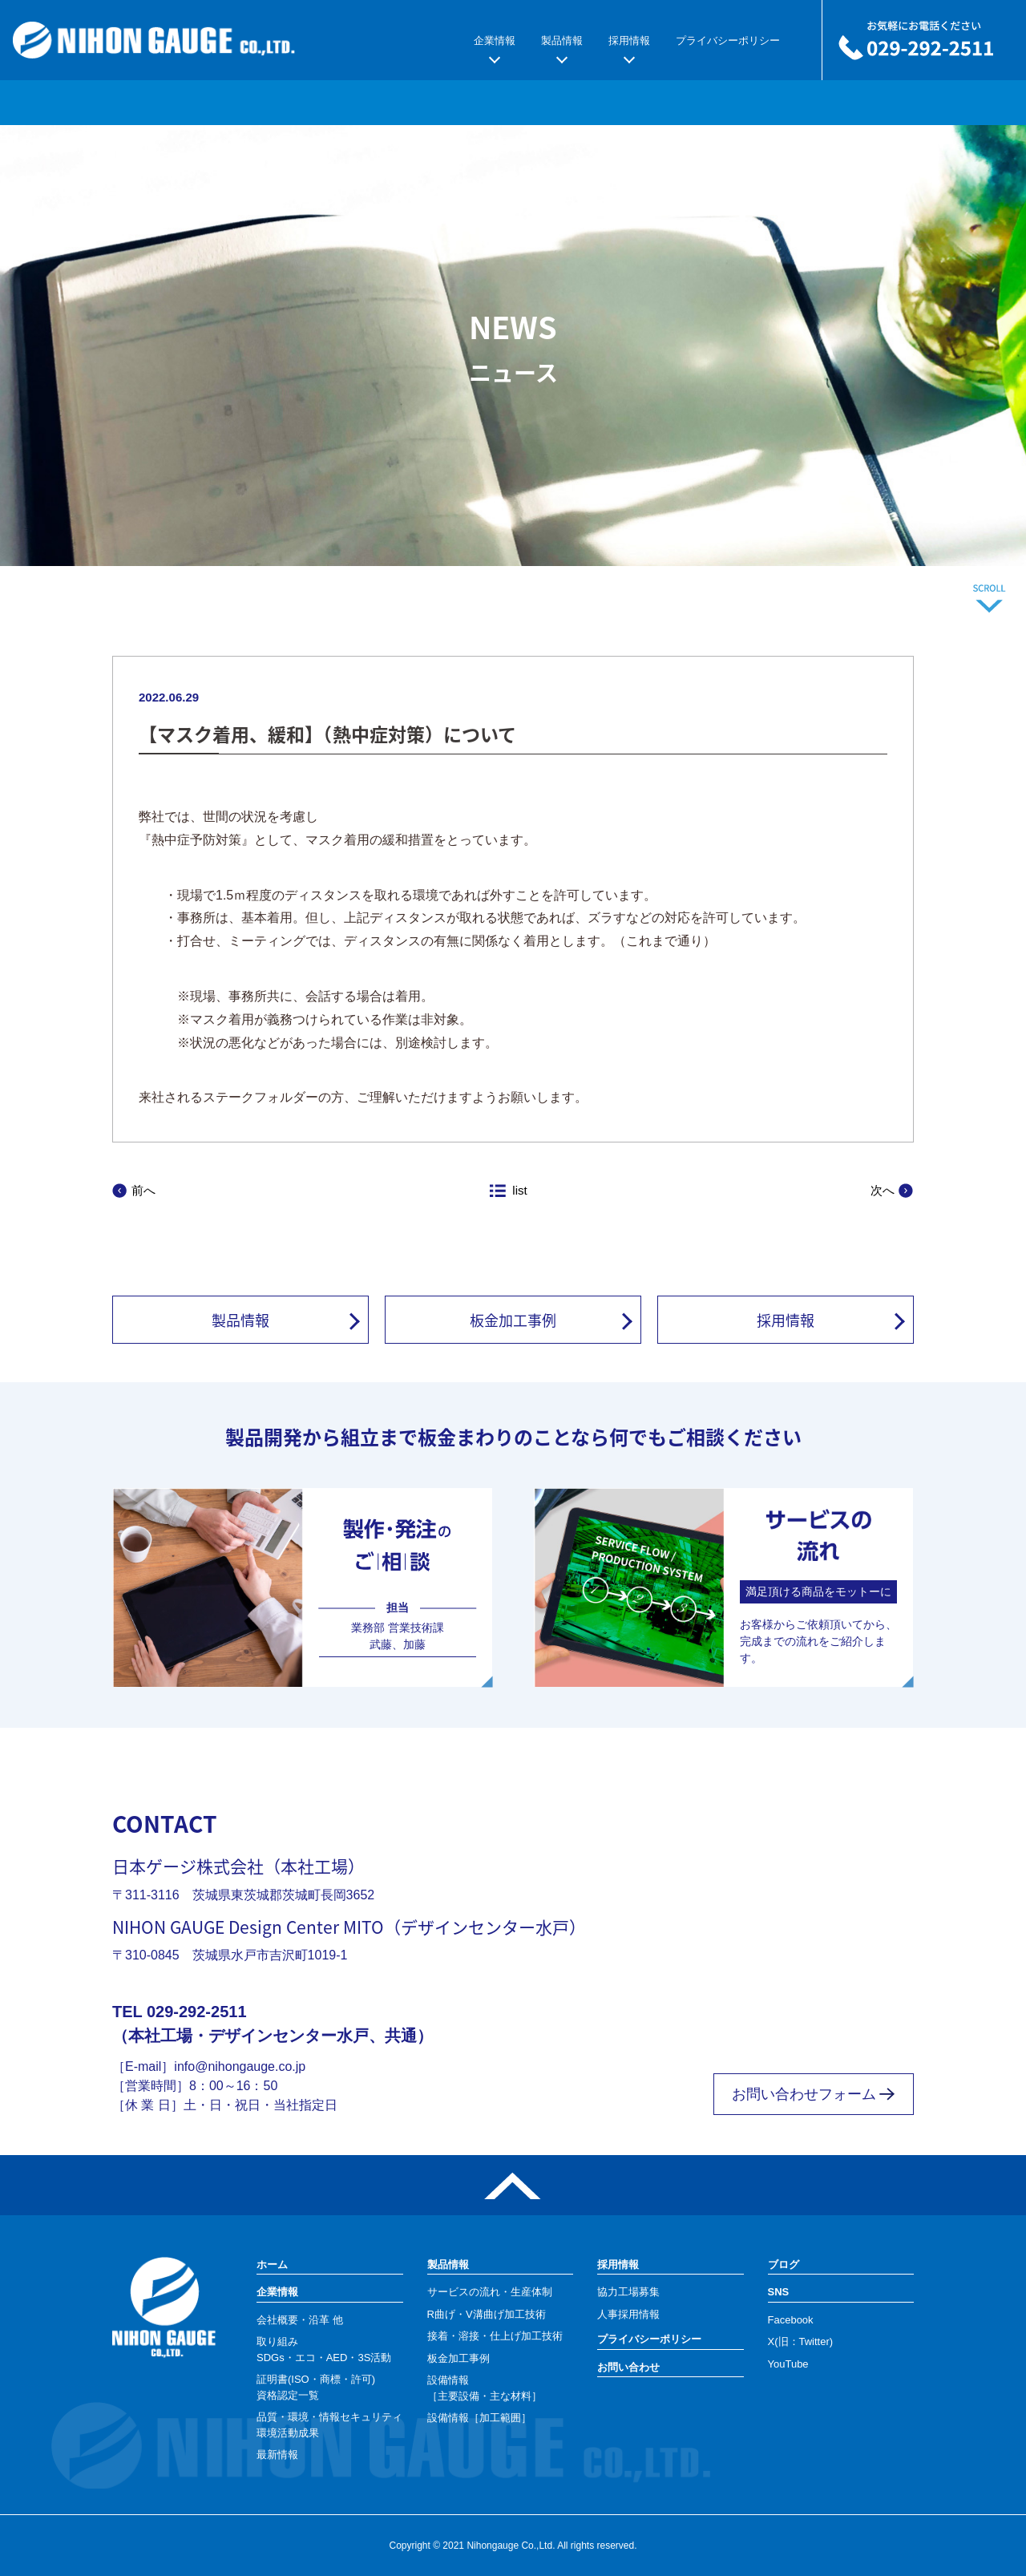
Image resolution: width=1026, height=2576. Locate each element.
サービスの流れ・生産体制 (489, 2292)
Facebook (791, 2320)
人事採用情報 (628, 2314)
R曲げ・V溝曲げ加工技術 (486, 2314)
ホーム (272, 2265)
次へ (882, 1190)
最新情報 (277, 2455)
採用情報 (629, 40)
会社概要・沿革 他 (299, 2320)
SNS (779, 2292)
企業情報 (494, 40)
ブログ (783, 2265)
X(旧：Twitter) (801, 2341)
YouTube (788, 2364)
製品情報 (562, 40)
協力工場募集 (628, 2292)
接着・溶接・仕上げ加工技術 (495, 2336)
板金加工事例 (513, 1319)
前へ (143, 1190)
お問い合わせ (628, 2367)
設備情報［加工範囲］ (479, 2418)
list (519, 1190)
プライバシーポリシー (728, 40)
